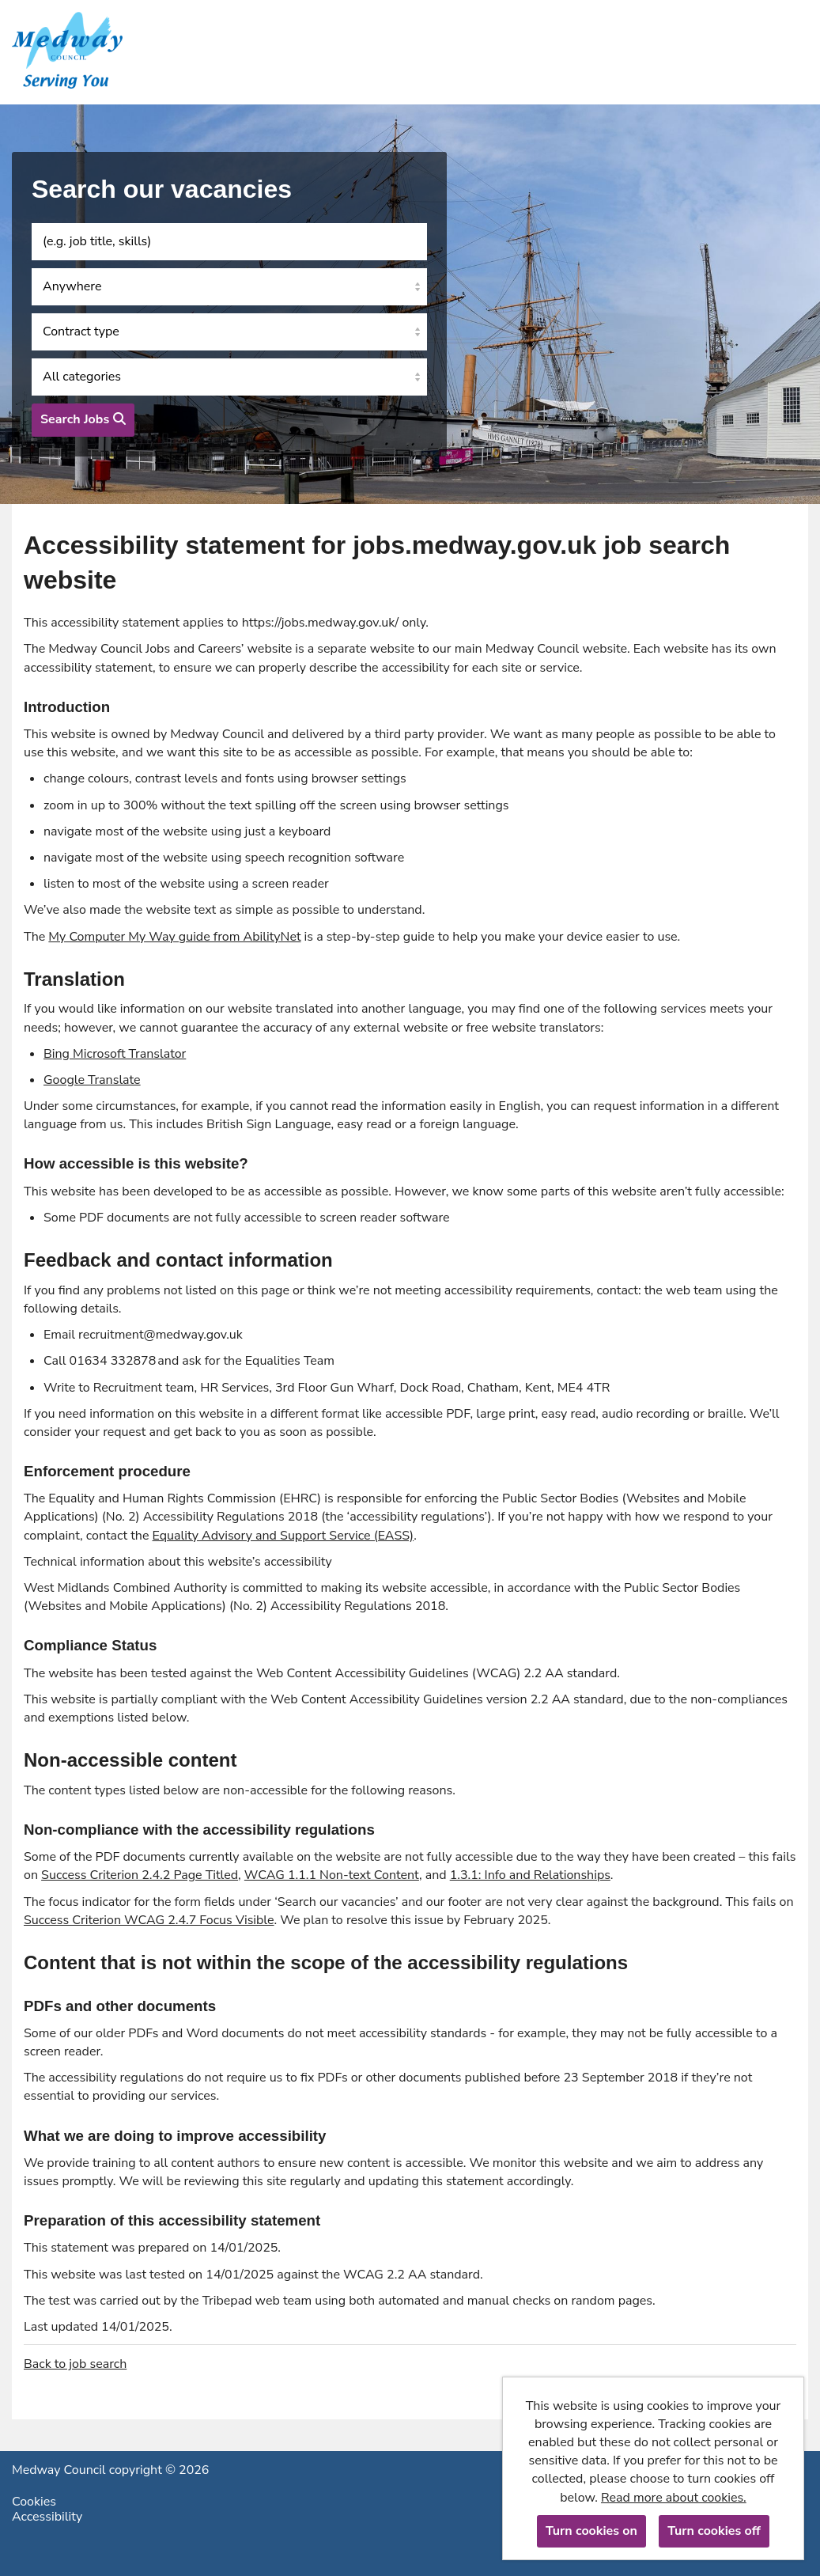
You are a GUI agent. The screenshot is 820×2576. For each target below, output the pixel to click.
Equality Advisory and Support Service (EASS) (283, 1535)
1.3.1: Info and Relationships (530, 1875)
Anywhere (72, 286)
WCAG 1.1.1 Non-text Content (331, 1875)
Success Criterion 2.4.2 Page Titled (139, 1875)
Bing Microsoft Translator (114, 1054)
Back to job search (75, 2364)
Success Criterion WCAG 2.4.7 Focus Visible (149, 1920)
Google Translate (92, 1080)
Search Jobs (83, 419)
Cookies (34, 2502)
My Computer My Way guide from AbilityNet (174, 936)
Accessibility (47, 2517)
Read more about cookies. (673, 2497)
